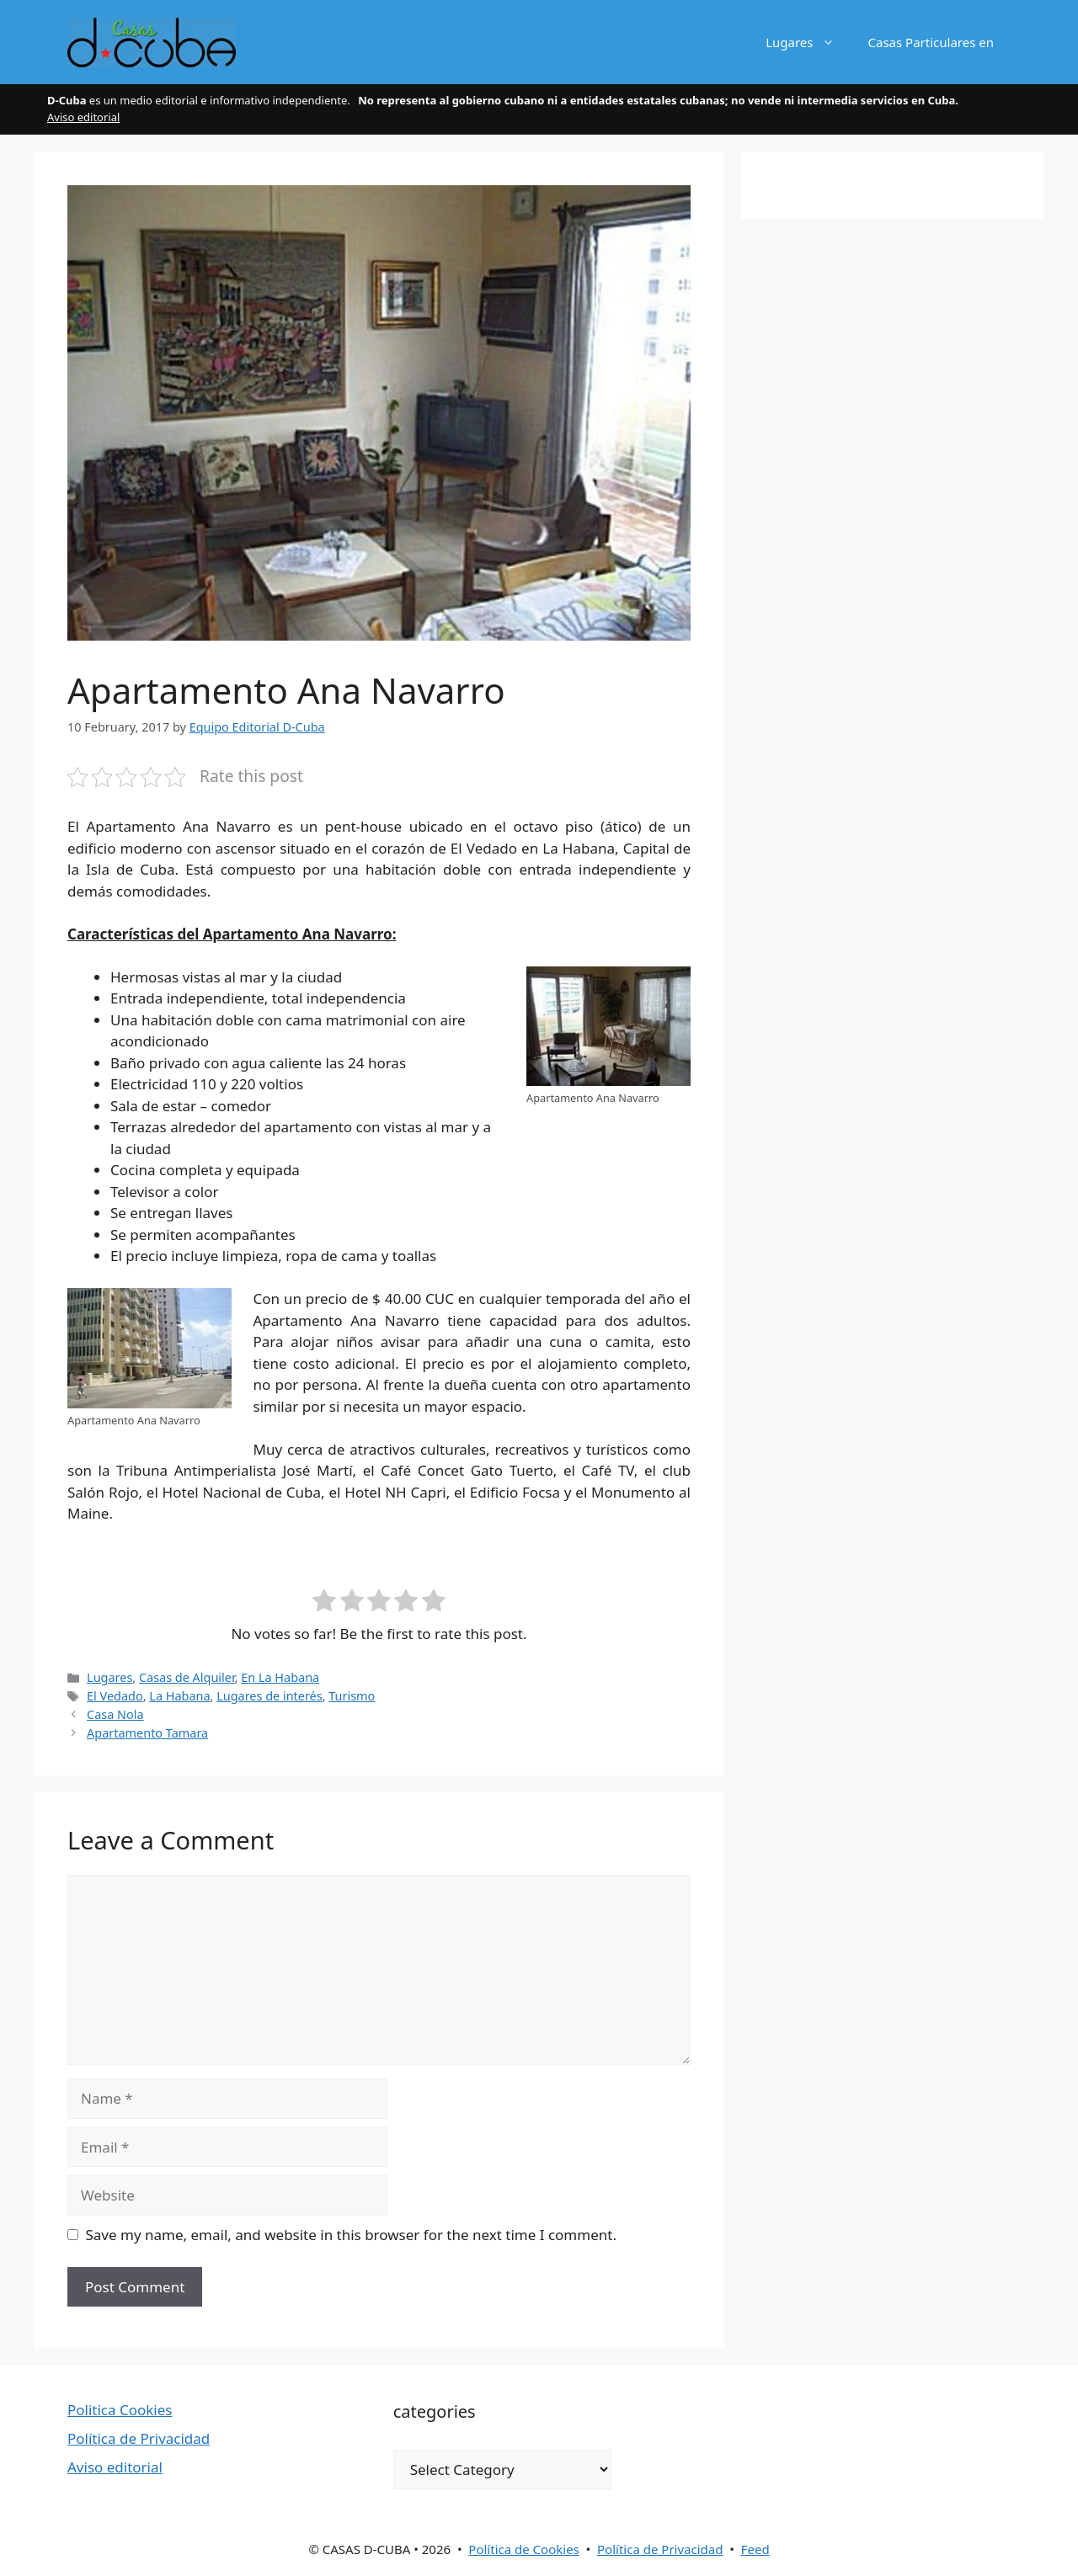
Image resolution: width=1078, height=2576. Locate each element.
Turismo (351, 1696)
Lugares (808, 42)
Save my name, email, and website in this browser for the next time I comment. (351, 2234)
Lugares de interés (269, 1696)
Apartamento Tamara (147, 1733)
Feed (755, 2549)
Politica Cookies (120, 2409)
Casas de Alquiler (187, 1677)
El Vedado (115, 1696)
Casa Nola (115, 1714)
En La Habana (280, 1677)
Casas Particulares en (931, 42)
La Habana (179, 1696)
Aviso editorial (83, 117)
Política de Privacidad (138, 2438)
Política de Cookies (523, 2549)
